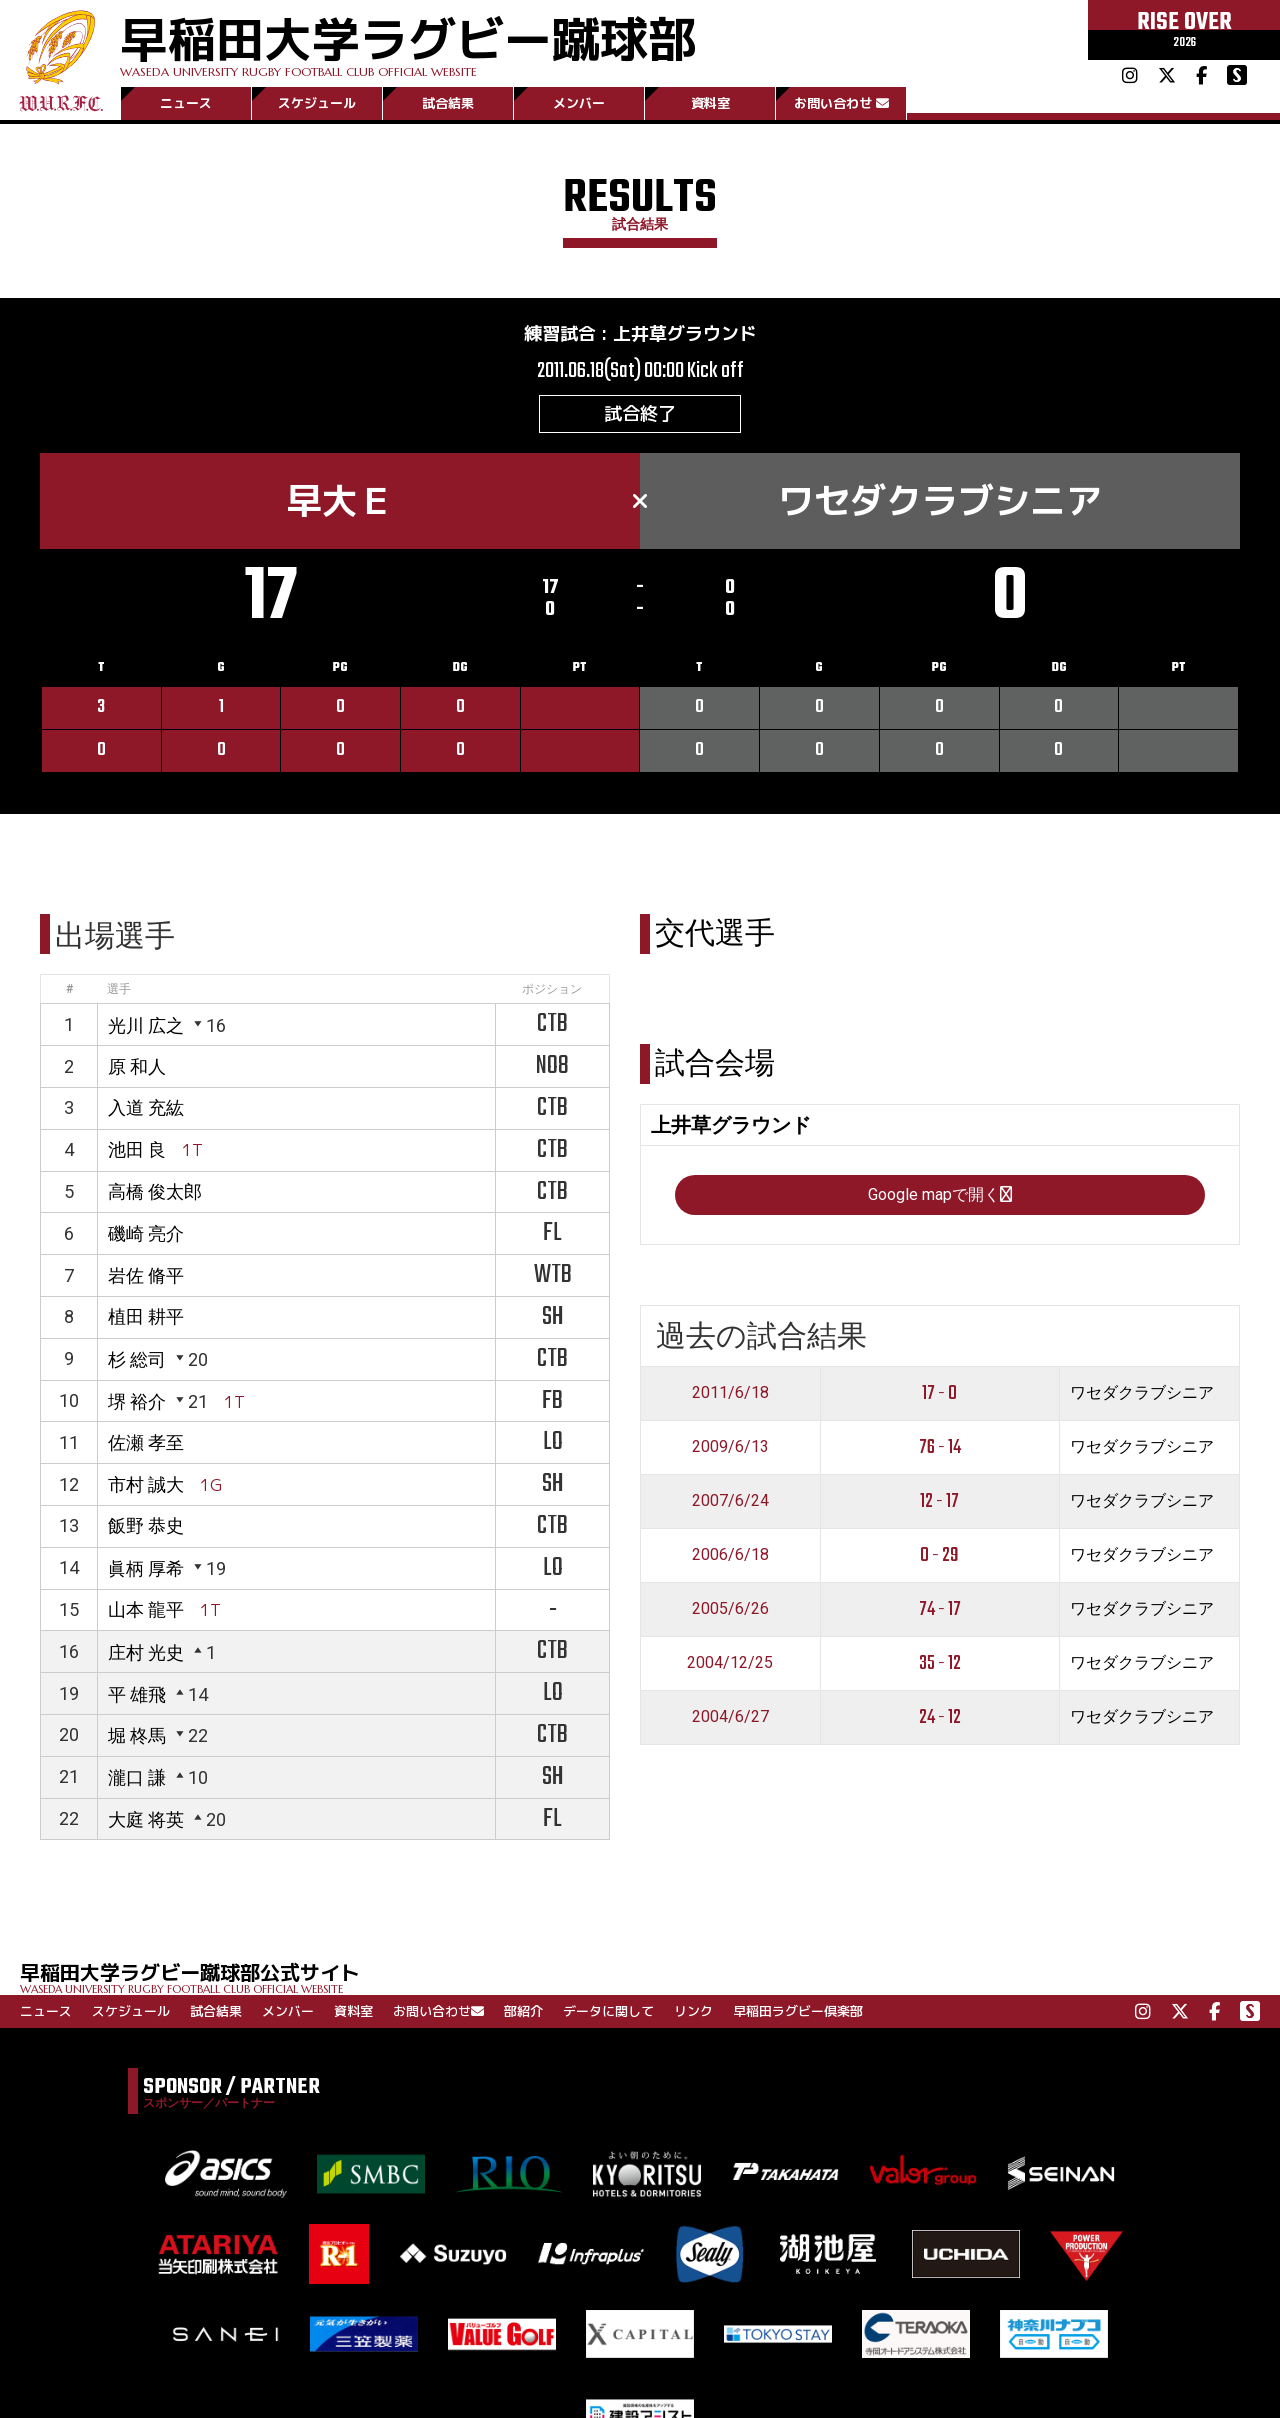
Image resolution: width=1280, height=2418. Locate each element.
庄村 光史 (146, 1652)
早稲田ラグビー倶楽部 (798, 2011)
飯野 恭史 (146, 1525)
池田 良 (137, 1149)
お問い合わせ (841, 103)
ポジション (552, 989)
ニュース (186, 103)
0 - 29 (939, 1555)
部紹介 (523, 2011)
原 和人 (137, 1066)
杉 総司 (137, 1359)
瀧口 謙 (137, 1777)
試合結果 (448, 103)
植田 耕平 (146, 1316)
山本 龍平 (146, 1609)
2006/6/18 (730, 1554)
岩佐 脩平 (146, 1275)
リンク (693, 2011)
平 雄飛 (137, 1694)
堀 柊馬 (137, 1735)
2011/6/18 (730, 1392)
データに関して (608, 2011)
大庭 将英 (146, 1819)
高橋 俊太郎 (155, 1191)
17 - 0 (939, 1393)
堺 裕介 (137, 1401)
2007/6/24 (730, 1500)
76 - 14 (940, 1447)
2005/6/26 (730, 1608)
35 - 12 (940, 1663)
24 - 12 (940, 1717)
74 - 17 (940, 1609)
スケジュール (317, 103)
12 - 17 (939, 1501)
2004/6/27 (730, 1716)
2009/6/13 (730, 1446)
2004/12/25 (730, 1662)
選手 (119, 989)
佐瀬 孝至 (146, 1442)
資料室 (710, 103)
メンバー (579, 103)
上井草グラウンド (685, 333)
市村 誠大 (146, 1484)
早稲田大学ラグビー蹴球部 (408, 41)
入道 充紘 (146, 1107)
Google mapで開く (940, 1194)
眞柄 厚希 (146, 1568)
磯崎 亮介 (146, 1233)
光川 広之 (146, 1025)
